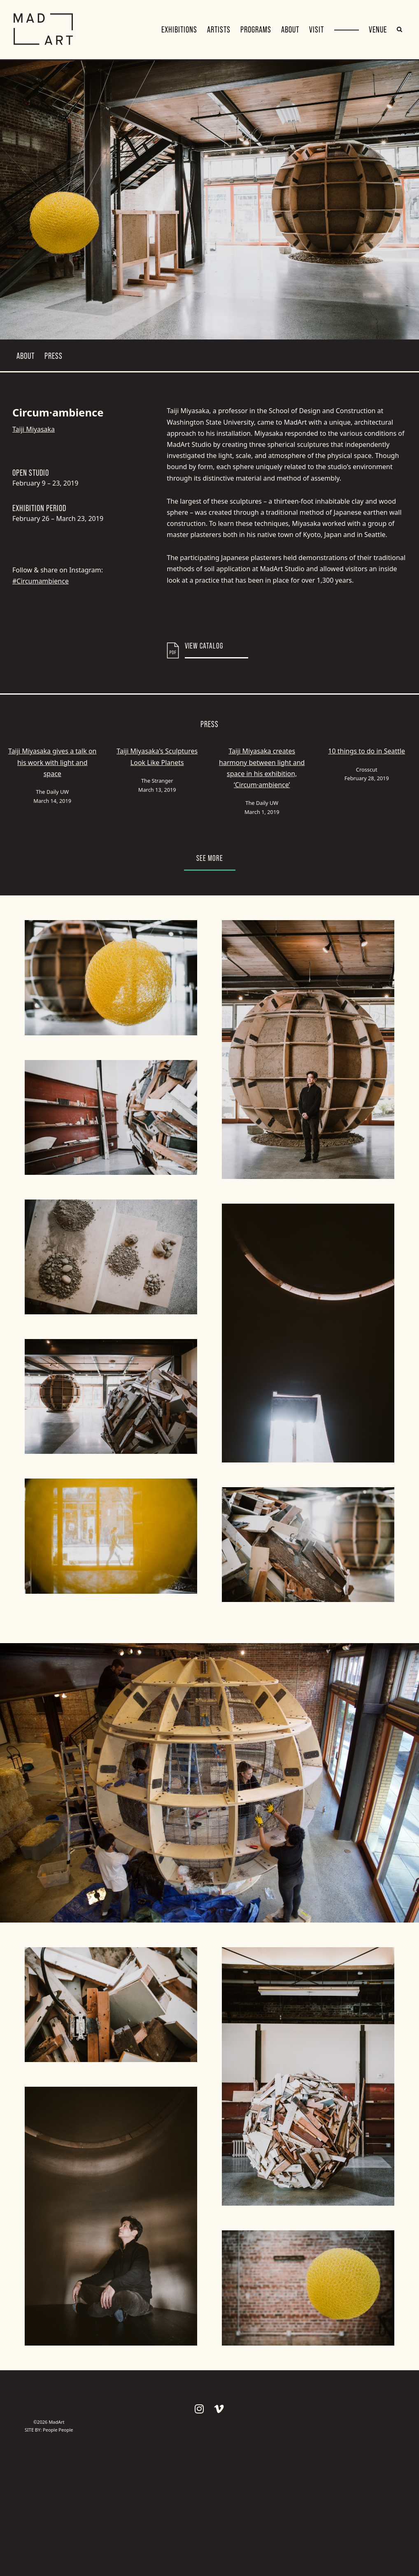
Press (53, 356)
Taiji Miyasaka (33, 429)
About (290, 30)
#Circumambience (40, 581)
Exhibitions (179, 30)
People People (58, 2430)
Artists (218, 30)
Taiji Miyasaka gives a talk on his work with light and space (52, 762)
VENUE (378, 30)
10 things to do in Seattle (366, 751)
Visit (316, 30)
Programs (255, 30)
